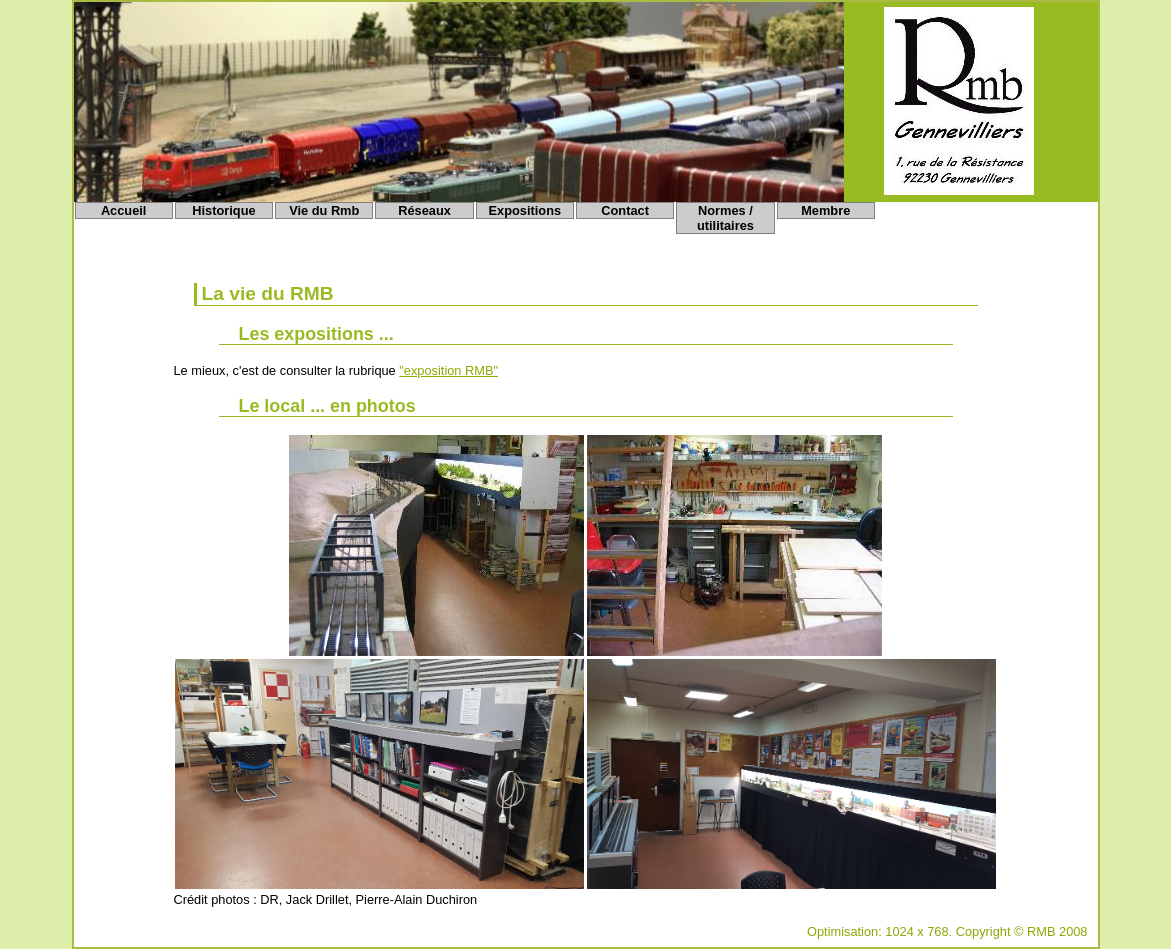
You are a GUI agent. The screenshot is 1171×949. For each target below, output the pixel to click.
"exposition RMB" (448, 370)
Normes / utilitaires (725, 218)
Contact (625, 210)
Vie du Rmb (324, 210)
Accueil (124, 210)
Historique (223, 210)
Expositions (525, 210)
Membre (825, 210)
